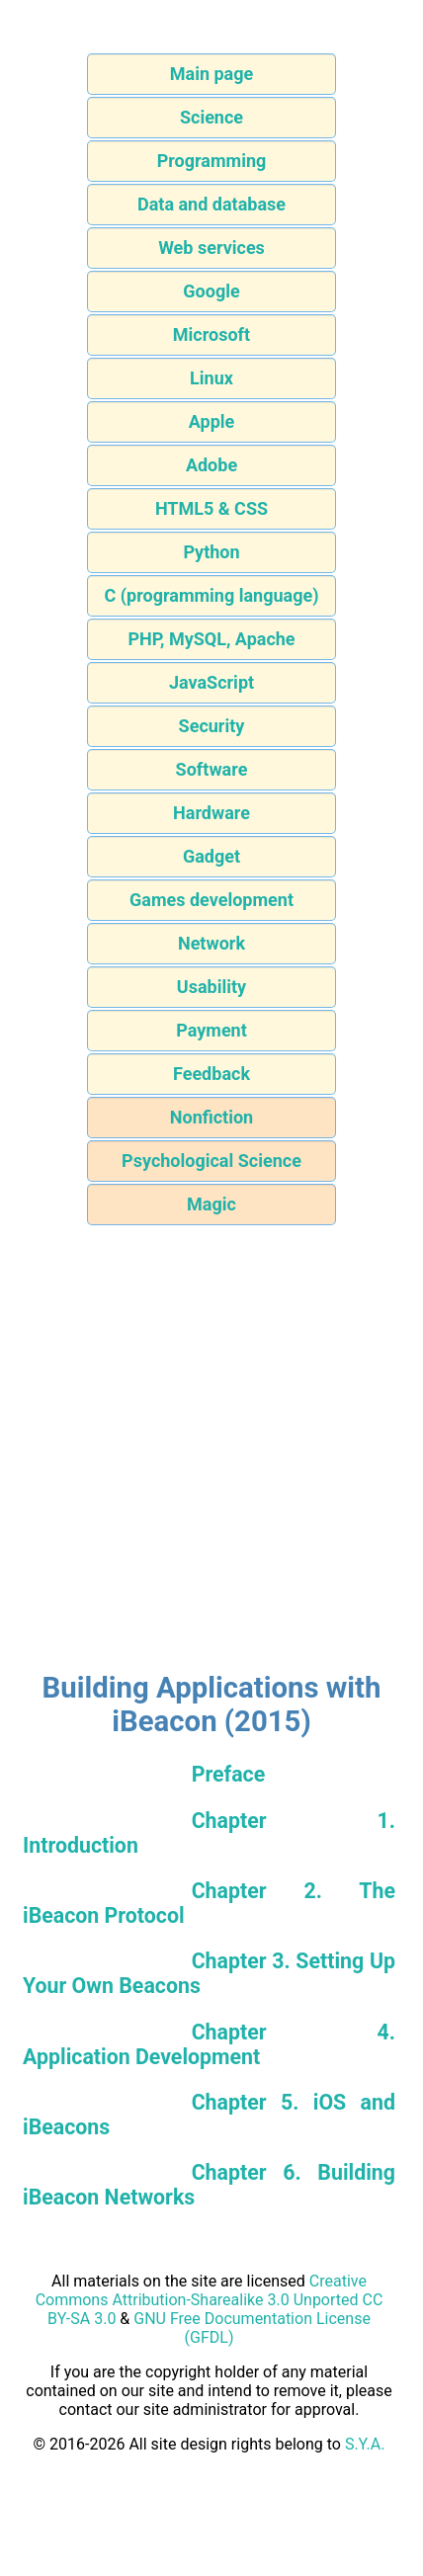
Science (211, 117)
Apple (212, 421)
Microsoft (211, 334)
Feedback (211, 1073)
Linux (211, 378)
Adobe (211, 465)
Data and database (211, 204)
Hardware (211, 812)
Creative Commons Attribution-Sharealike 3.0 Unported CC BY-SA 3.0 (209, 2300)
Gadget (211, 856)
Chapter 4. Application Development (209, 2044)
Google (211, 291)
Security (212, 725)
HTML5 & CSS (211, 508)
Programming (212, 160)
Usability (211, 986)
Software (212, 769)
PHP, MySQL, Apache (211, 638)
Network (211, 943)
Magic (211, 1204)
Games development (211, 899)
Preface (229, 1774)
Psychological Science (211, 1160)
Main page (211, 73)
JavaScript (211, 682)
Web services (211, 247)
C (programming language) (212, 595)
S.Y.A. (365, 2444)
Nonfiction (211, 1117)
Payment (211, 1030)
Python (211, 551)
